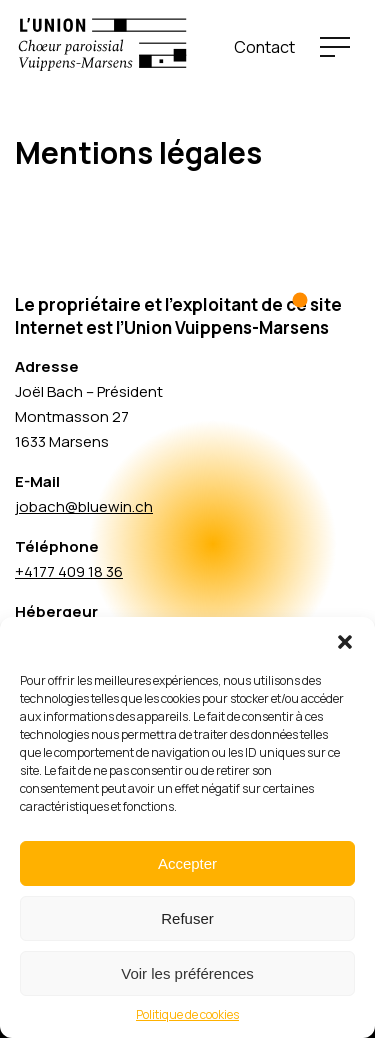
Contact (264, 47)
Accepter (187, 863)
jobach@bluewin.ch (84, 506)
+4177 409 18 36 (69, 571)
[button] (345, 642)
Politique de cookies (187, 1014)
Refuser (187, 918)
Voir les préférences (187, 973)
